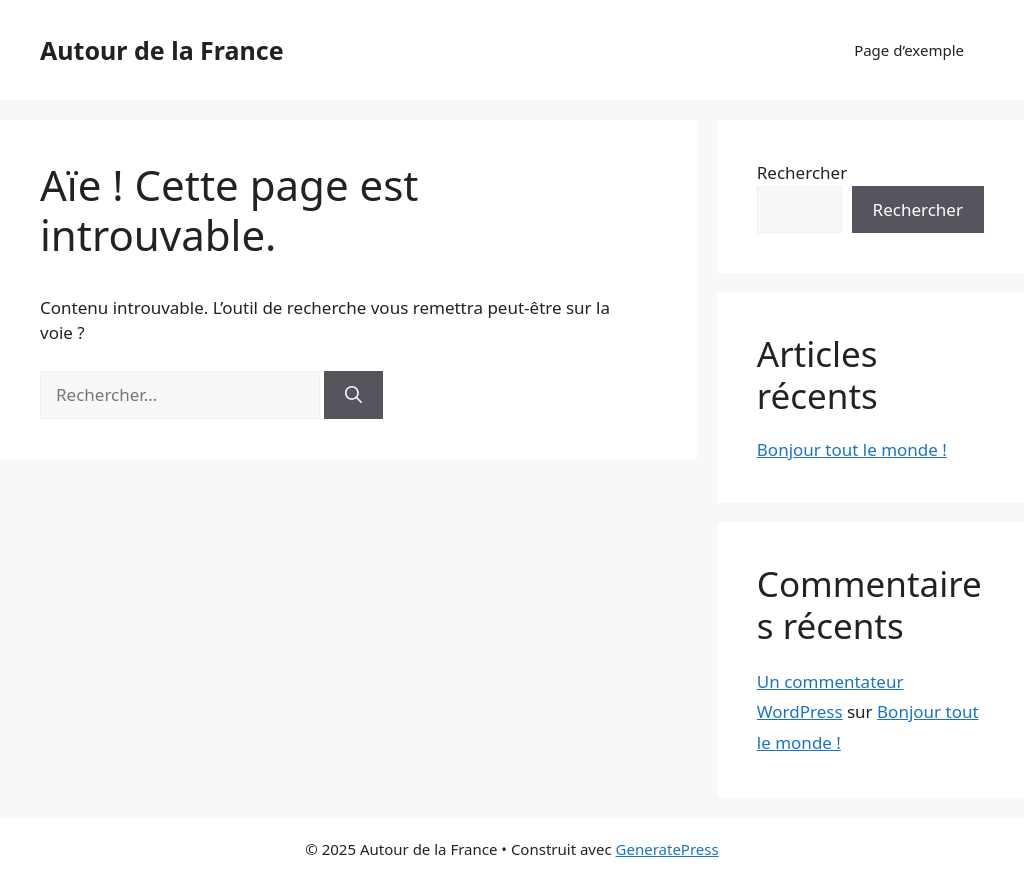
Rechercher (802, 172)
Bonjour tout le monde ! (852, 449)
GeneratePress (667, 849)
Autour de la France (162, 50)
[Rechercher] (353, 395)
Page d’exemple (909, 50)
